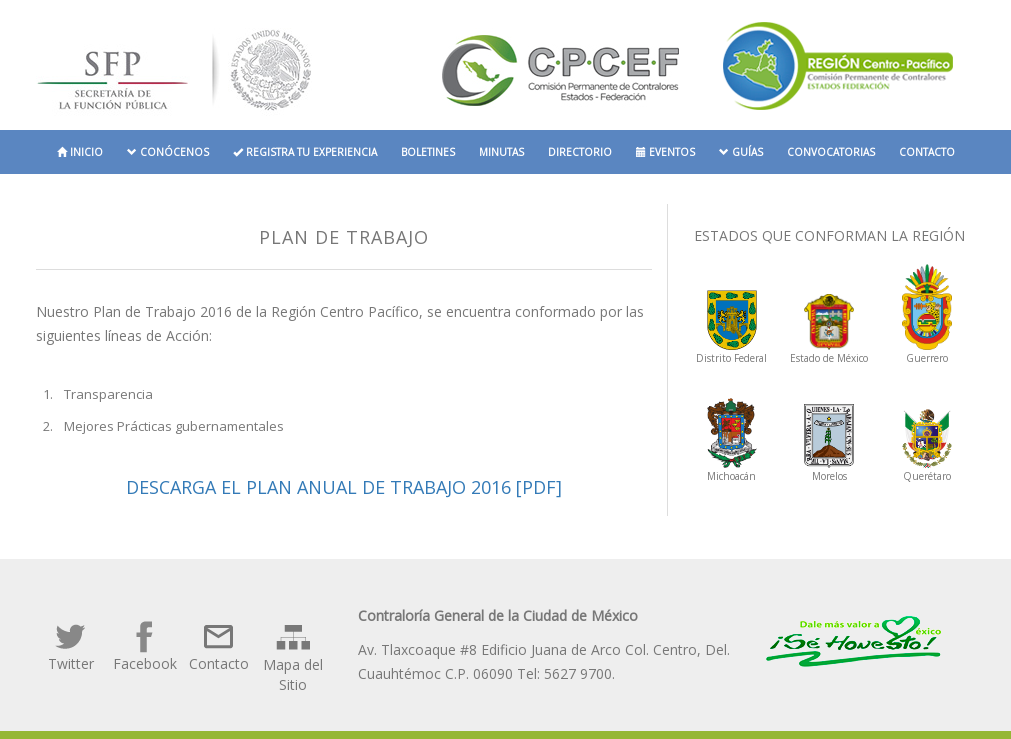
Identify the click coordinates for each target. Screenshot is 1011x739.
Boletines (428, 152)
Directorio (580, 152)
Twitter (71, 646)
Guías (741, 152)
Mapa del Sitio (293, 656)
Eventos (665, 152)
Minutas (501, 152)
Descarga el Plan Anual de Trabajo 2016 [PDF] (344, 487)
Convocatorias (831, 152)
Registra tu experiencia (305, 152)
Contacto (927, 152)
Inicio (80, 152)
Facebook (145, 646)
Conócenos (168, 152)
